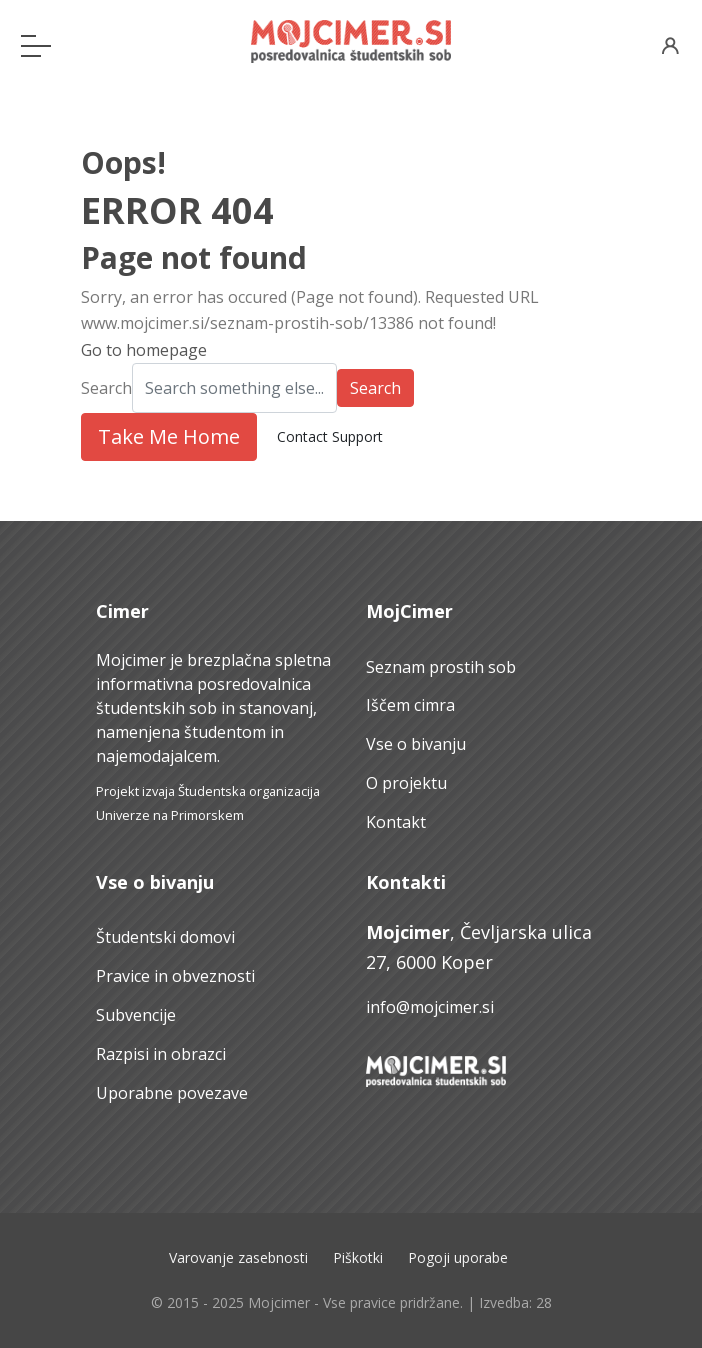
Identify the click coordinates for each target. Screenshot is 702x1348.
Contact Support (330, 436)
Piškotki (358, 1257)
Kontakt (396, 822)
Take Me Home (169, 436)
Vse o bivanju (416, 744)
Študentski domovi (165, 937)
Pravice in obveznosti (175, 976)
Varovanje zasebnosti (238, 1257)
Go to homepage (144, 350)
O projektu (406, 783)
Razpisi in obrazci (161, 1054)
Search (106, 388)
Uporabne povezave (172, 1093)
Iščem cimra (410, 705)
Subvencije (136, 1015)
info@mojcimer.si (430, 1007)
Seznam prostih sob (441, 667)
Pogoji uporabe (458, 1257)
